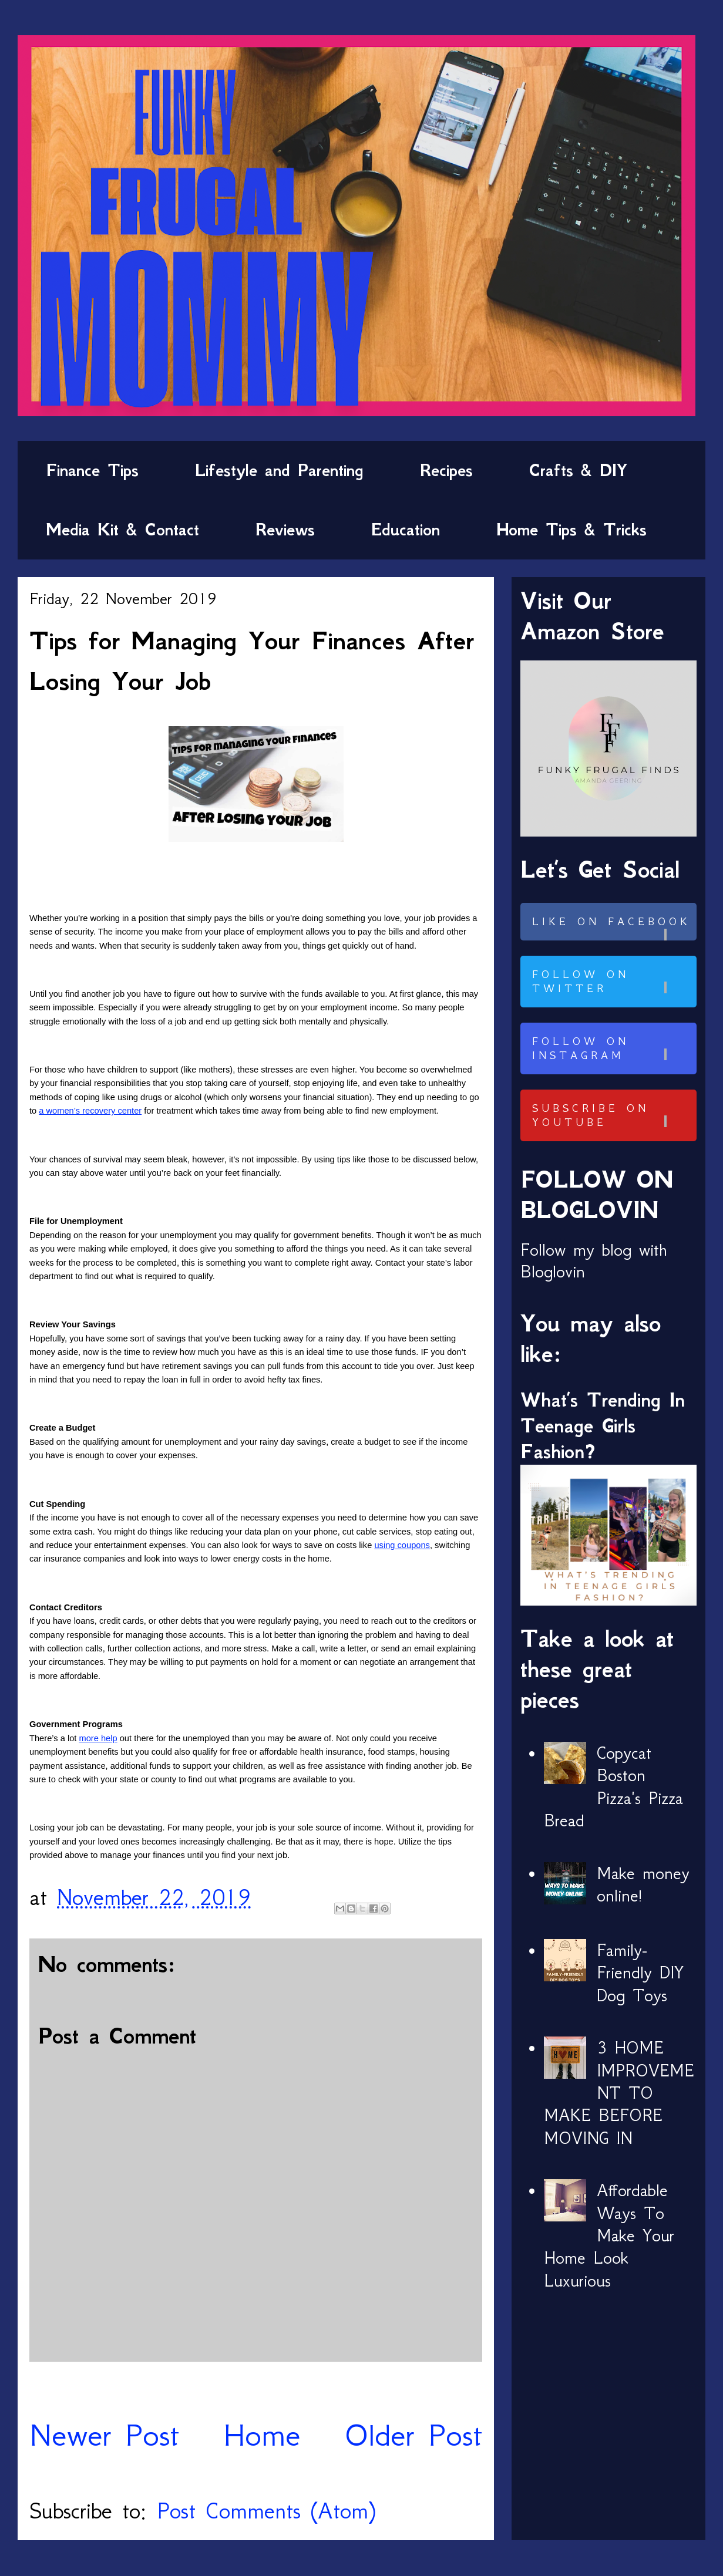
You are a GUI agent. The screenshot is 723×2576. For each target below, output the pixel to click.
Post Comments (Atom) (266, 2510)
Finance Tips (92, 470)
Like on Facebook (612, 927)
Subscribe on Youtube (612, 1115)
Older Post (413, 2435)
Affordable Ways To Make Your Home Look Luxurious (609, 2235)
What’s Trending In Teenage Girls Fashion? (602, 1425)
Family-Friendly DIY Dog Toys (640, 1973)
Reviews (285, 529)
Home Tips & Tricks (571, 529)
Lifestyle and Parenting (279, 470)
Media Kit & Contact (122, 529)
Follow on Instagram (612, 1048)
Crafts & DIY (578, 470)
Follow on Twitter (612, 981)
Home (262, 2435)
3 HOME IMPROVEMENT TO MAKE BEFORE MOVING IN (619, 2093)
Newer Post (104, 2435)
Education (405, 529)
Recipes (446, 470)
